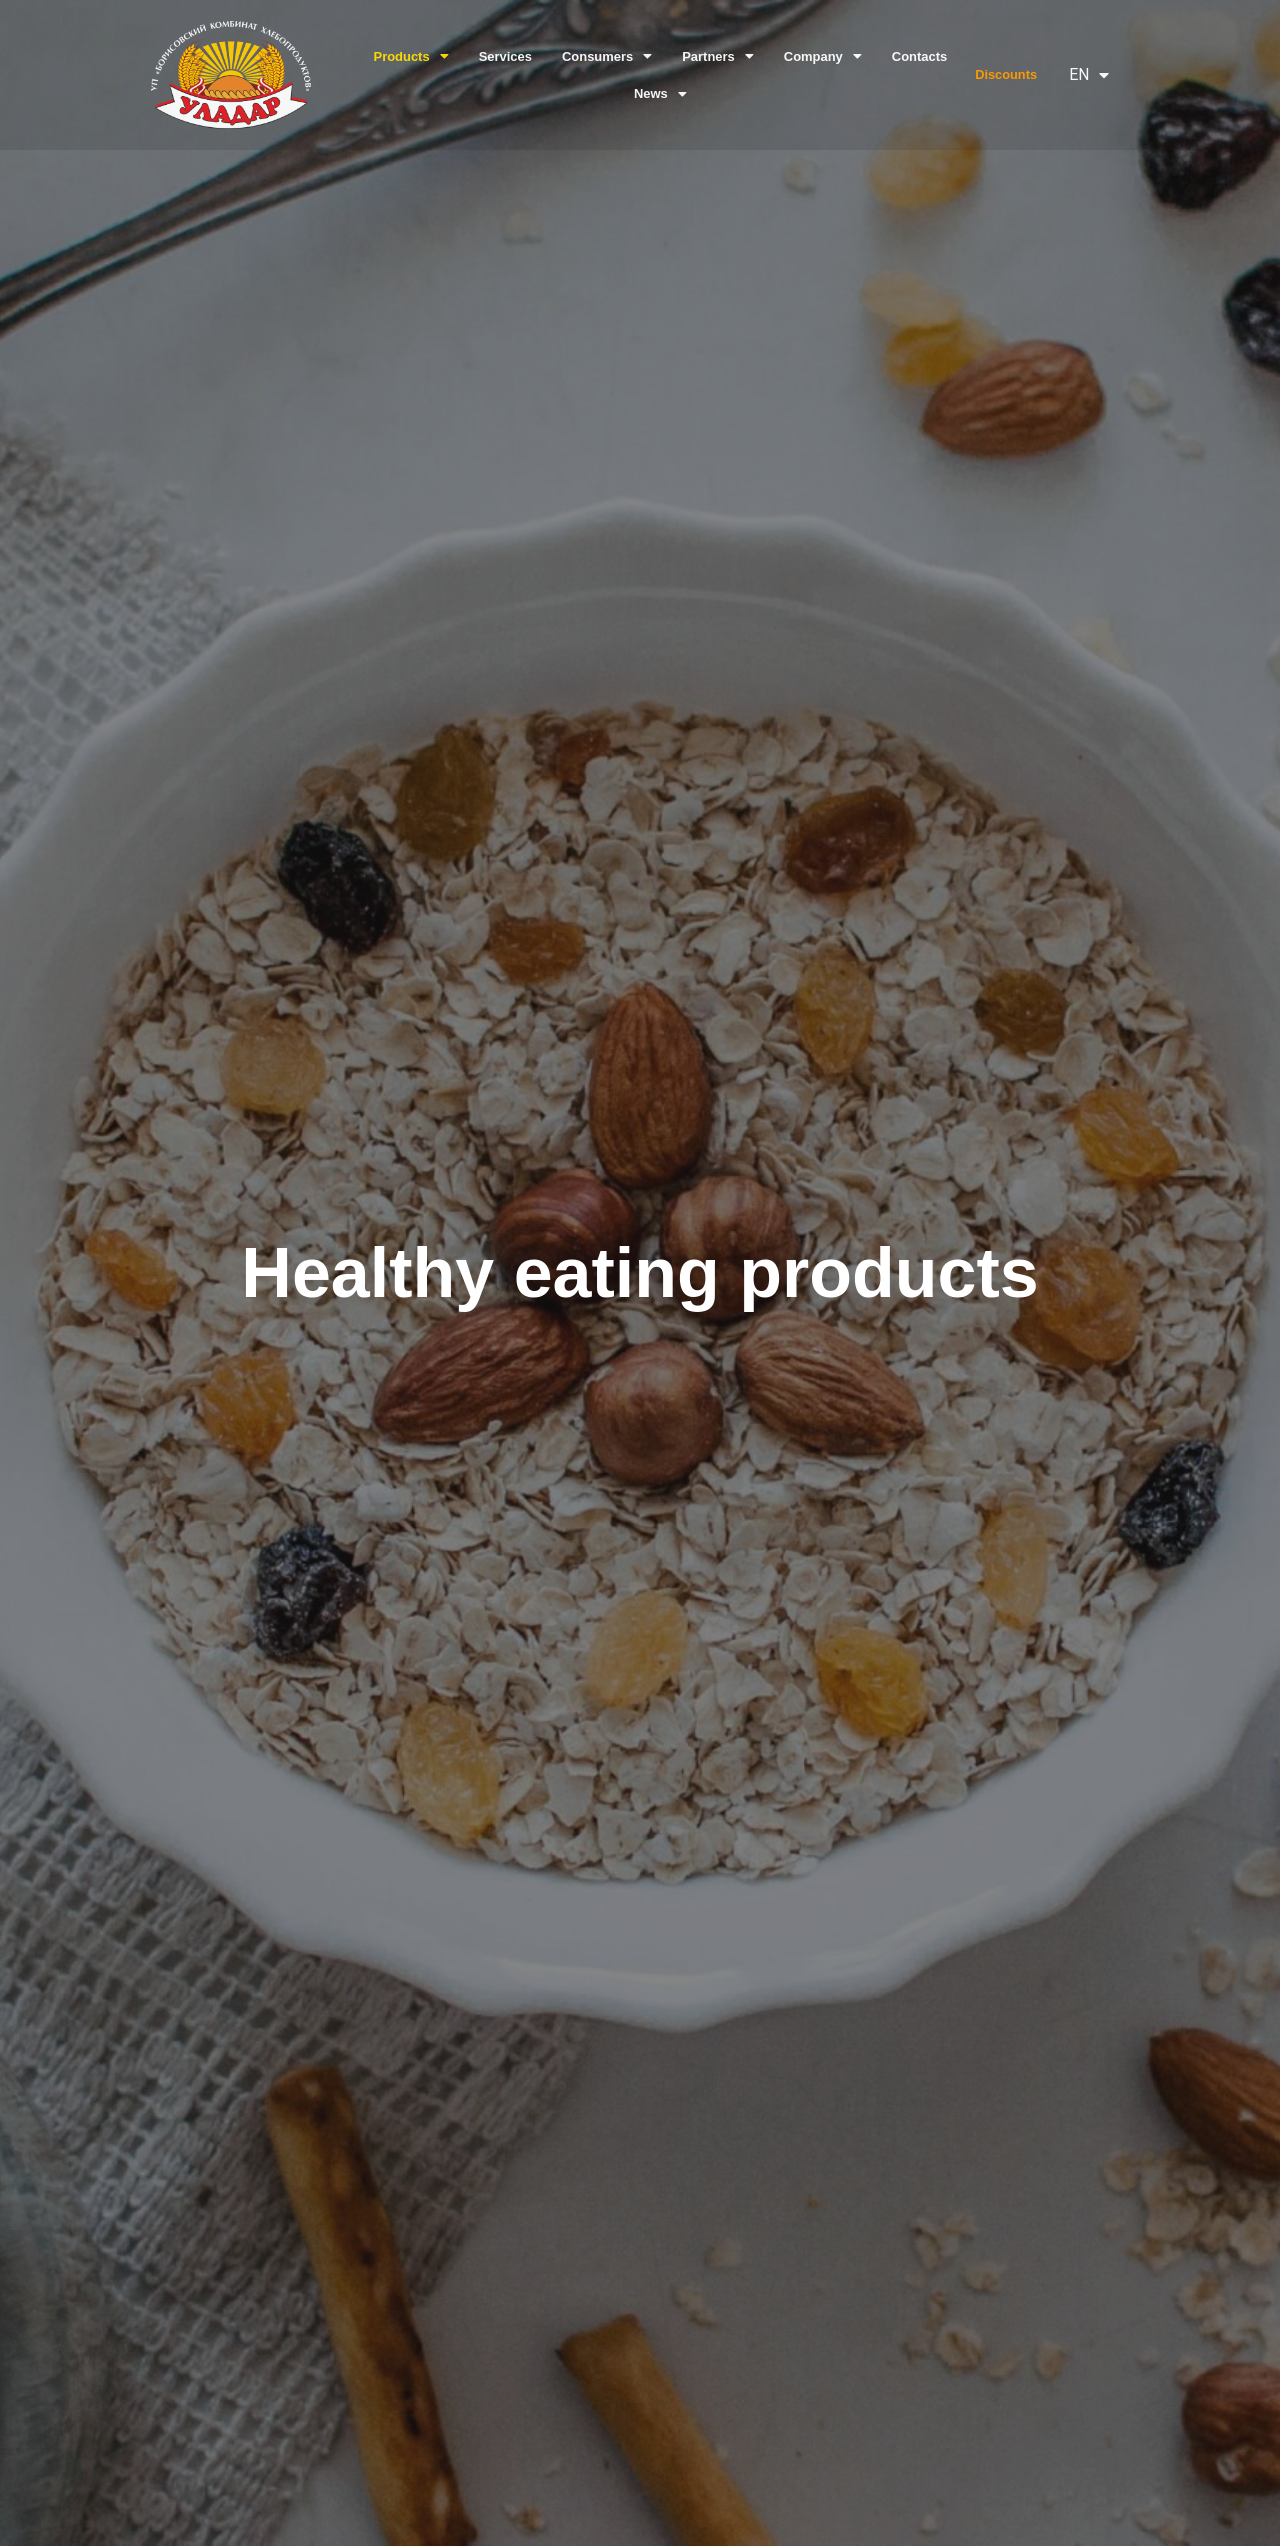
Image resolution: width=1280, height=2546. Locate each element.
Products (413, 56)
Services (506, 56)
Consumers (607, 56)
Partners (717, 56)
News (660, 93)
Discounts (1006, 74)
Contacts (917, 56)
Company (821, 56)
